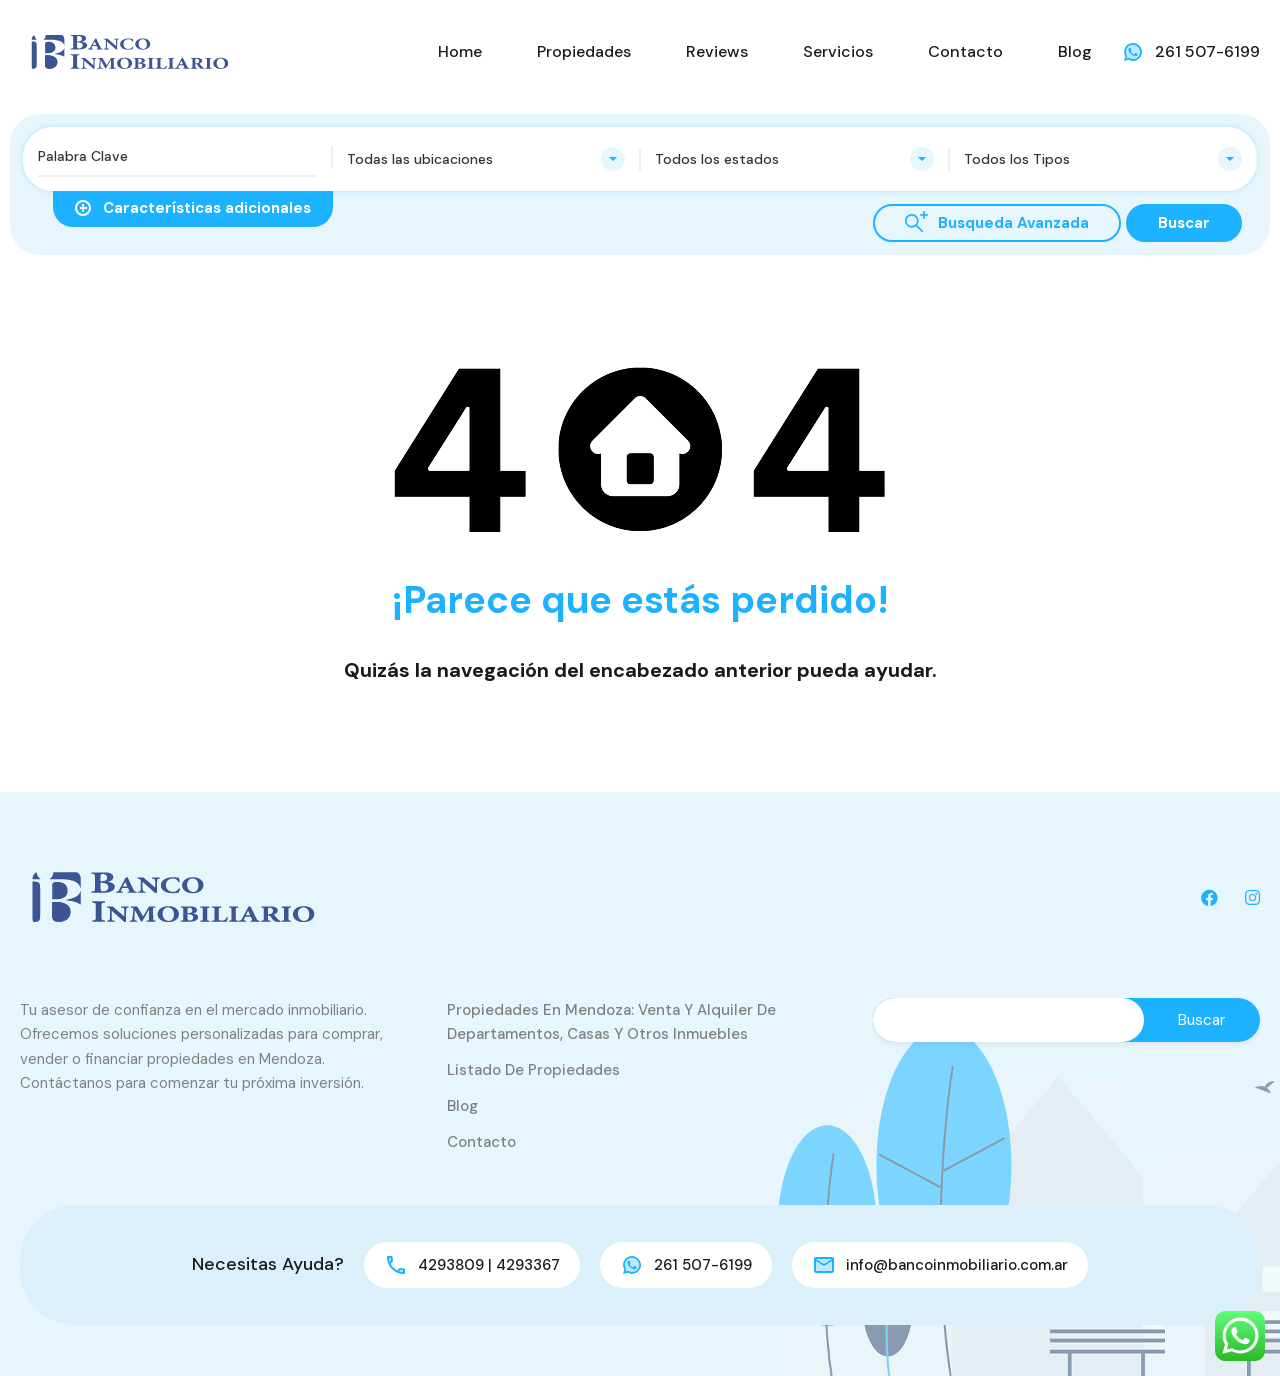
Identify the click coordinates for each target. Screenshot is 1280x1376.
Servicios (838, 51)
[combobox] (486, 159)
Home (460, 51)
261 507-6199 (1207, 51)
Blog (1075, 51)
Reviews (717, 51)
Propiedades (584, 51)
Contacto (965, 51)
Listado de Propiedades (533, 1070)
